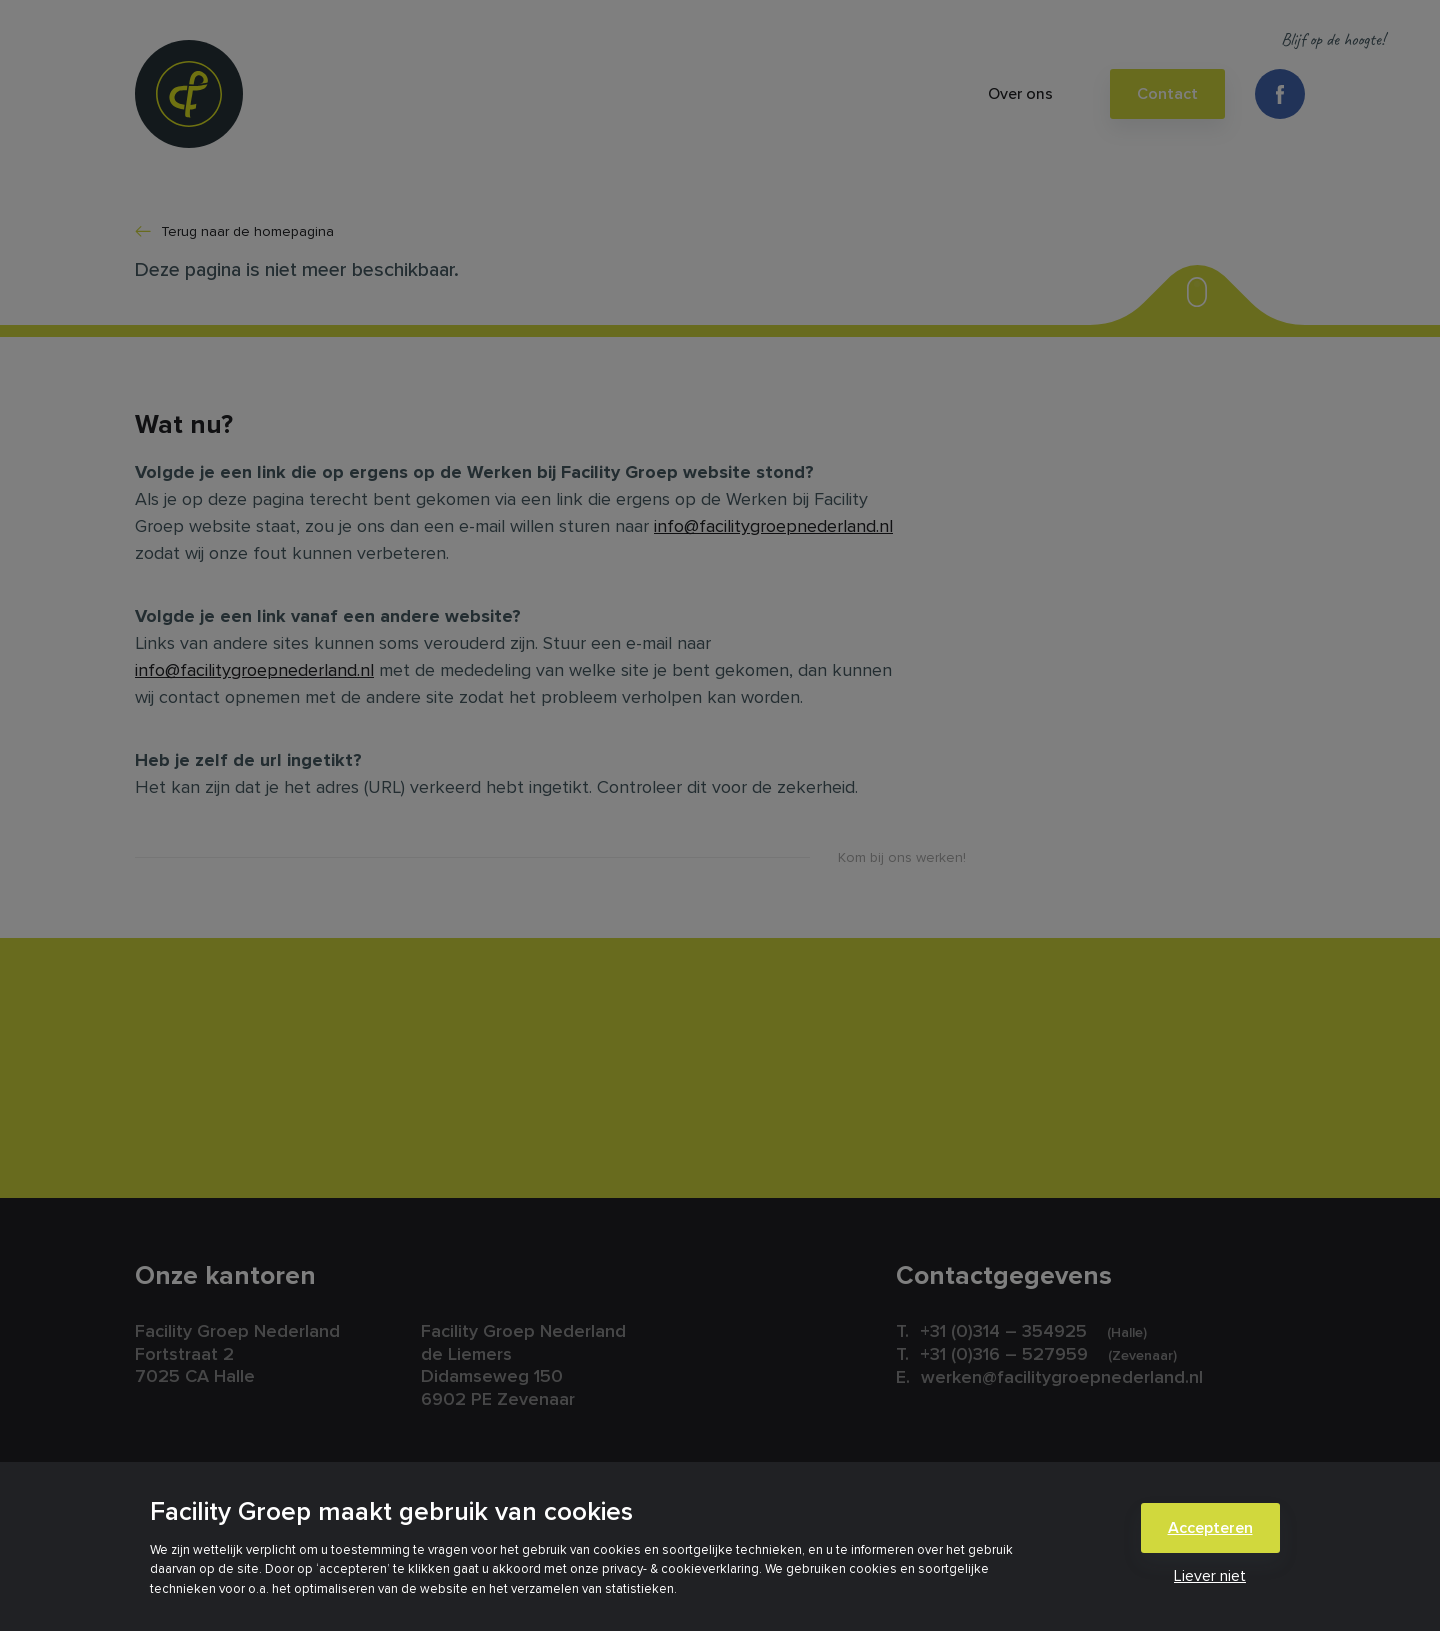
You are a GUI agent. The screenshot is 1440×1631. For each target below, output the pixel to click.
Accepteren (1210, 1528)
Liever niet (1210, 1576)
